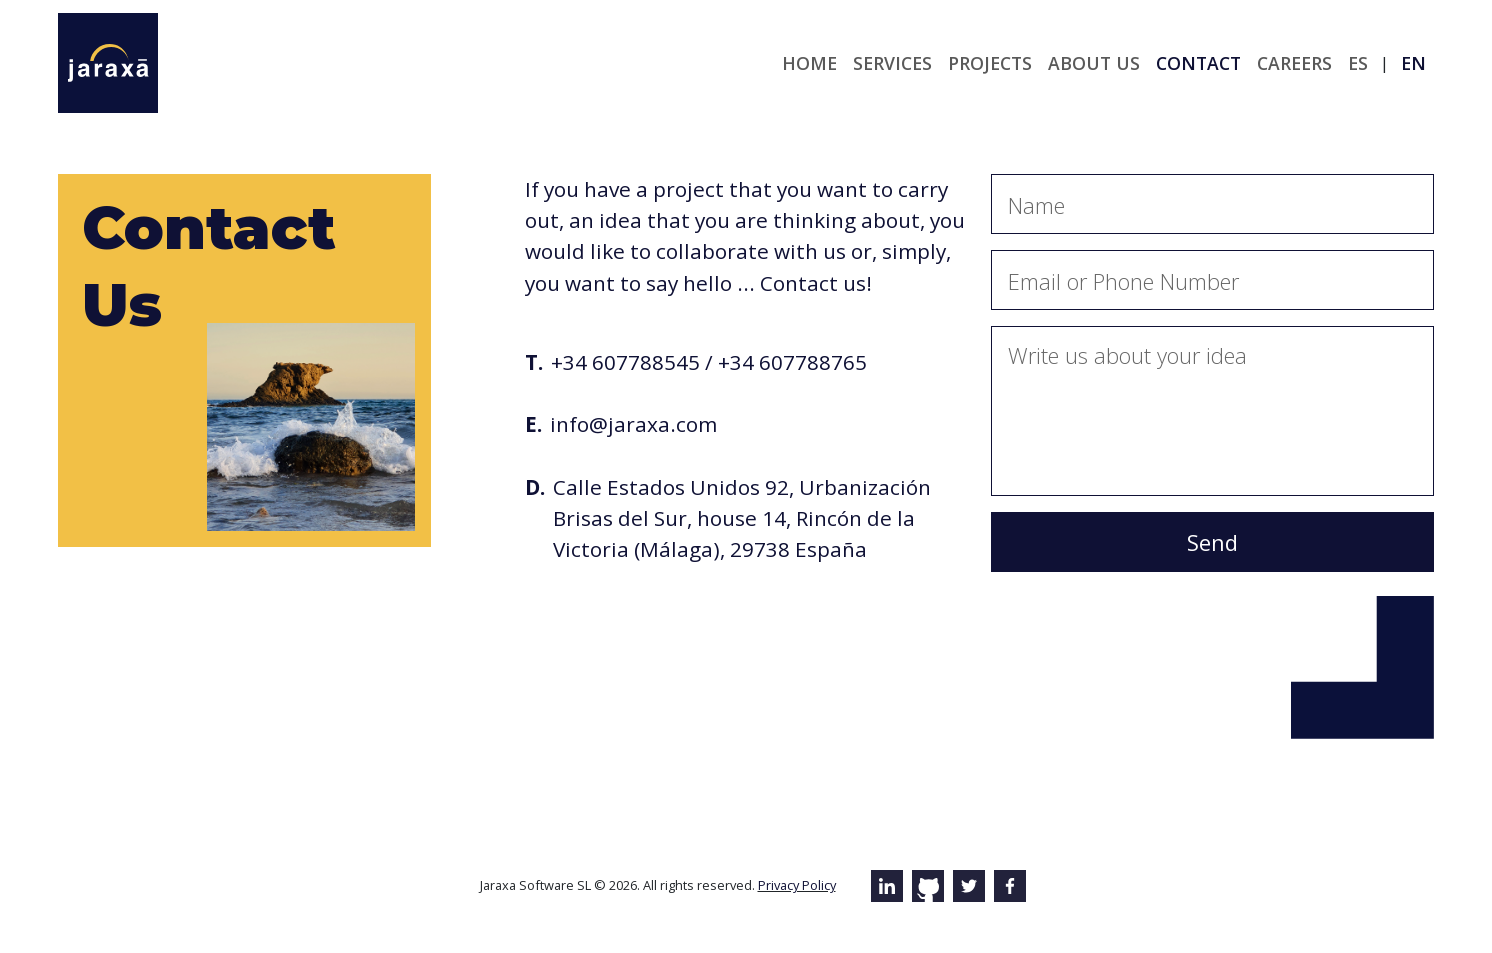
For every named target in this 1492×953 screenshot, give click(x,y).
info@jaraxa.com (633, 424)
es (1358, 63)
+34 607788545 (625, 362)
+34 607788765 (792, 362)
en (1413, 63)
